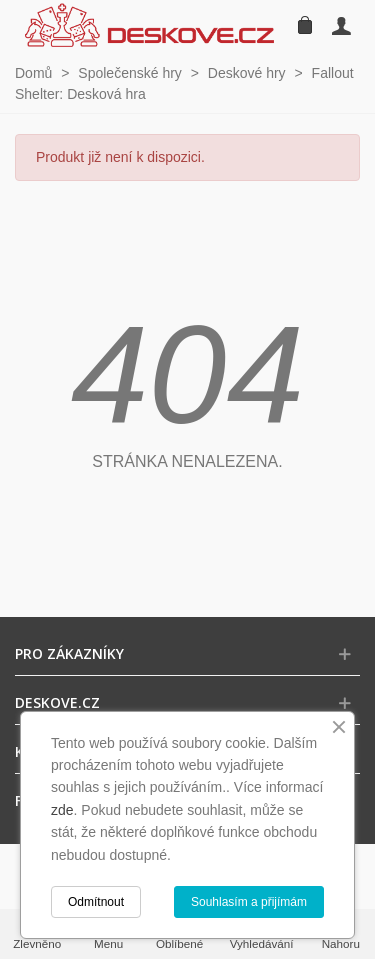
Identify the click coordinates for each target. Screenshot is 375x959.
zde (62, 810)
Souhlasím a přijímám (249, 902)
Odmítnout (96, 902)
